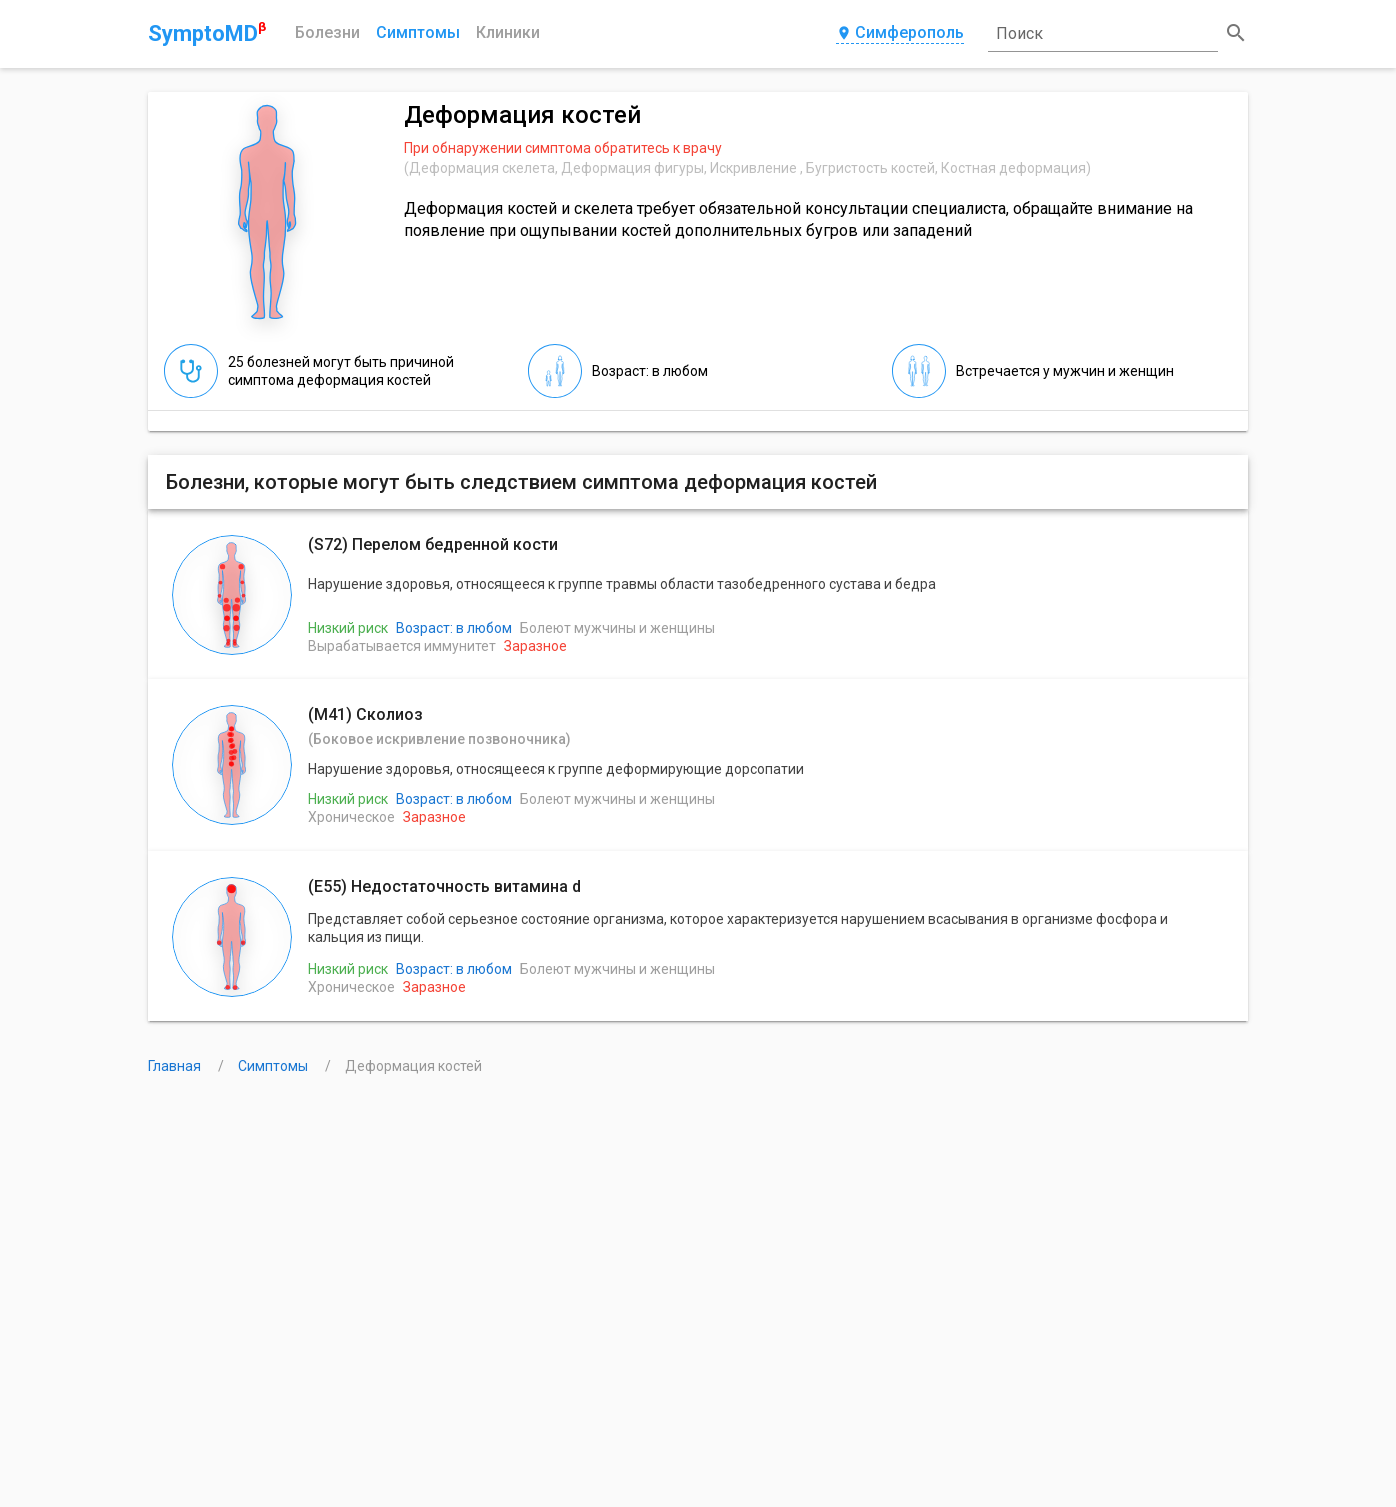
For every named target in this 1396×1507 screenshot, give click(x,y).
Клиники (508, 32)
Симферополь (900, 33)
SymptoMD (207, 33)
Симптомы (418, 32)
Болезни (327, 32)
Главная (176, 1066)
